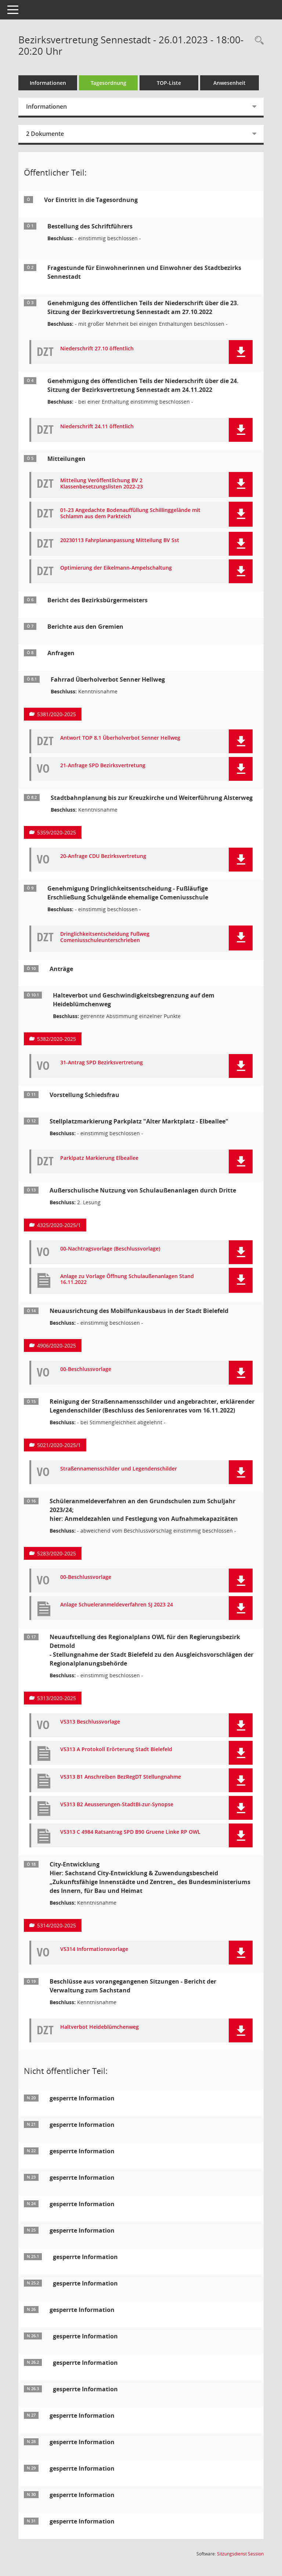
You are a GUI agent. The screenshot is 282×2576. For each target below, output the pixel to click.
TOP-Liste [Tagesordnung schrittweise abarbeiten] (169, 82)
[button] (241, 352)
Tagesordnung (108, 82)
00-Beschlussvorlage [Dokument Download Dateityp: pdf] (85, 1369)
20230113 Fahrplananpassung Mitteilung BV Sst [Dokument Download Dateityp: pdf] (119, 540)
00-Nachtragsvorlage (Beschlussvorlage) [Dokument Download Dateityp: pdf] (110, 1249)
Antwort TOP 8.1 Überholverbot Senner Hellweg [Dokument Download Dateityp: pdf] (120, 738)
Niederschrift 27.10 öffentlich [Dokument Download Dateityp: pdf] (97, 349)
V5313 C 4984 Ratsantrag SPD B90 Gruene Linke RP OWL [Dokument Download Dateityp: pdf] (130, 1832)
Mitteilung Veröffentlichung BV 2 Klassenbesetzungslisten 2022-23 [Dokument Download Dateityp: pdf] (101, 483)
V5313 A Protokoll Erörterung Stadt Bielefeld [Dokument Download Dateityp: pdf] (116, 1749)
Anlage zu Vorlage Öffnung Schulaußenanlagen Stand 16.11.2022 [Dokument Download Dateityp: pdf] (127, 1279)
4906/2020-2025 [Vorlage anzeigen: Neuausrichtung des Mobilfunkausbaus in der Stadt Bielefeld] (56, 1345)
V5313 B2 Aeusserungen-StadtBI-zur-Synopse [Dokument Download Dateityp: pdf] (116, 1804)
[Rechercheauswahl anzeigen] (257, 41)
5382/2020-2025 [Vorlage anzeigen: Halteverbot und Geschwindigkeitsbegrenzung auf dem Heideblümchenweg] (56, 1038)
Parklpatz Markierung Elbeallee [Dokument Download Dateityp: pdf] (99, 1158)
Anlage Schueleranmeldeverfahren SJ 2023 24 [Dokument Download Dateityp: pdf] (116, 1605)
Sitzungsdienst (240, 2554)
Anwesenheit (229, 82)
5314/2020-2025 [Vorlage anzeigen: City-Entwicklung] (56, 1925)
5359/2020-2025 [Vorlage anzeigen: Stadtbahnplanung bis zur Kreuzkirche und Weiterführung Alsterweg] (56, 832)
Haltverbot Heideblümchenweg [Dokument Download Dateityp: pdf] (99, 2027)
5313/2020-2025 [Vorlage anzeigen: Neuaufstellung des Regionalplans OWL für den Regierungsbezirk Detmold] (56, 1698)
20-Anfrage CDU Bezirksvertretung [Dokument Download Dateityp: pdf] (103, 856)
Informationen (48, 82)
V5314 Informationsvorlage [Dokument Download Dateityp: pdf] (94, 1949)
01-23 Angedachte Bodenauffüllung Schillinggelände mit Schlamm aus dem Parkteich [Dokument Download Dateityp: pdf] (130, 513)
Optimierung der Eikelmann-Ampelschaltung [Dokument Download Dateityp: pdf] (116, 568)
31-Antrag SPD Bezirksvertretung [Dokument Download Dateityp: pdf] (101, 1063)
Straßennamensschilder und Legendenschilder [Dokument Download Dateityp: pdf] (118, 1469)
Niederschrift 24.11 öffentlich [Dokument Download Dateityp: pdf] (97, 426)
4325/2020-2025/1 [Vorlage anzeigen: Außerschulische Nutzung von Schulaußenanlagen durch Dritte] (59, 1225)
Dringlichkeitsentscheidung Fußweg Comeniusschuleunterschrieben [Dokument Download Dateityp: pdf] (104, 937)
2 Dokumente (45, 134)
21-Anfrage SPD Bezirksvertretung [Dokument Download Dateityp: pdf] (102, 765)
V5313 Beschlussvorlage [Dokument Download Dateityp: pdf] (90, 1722)
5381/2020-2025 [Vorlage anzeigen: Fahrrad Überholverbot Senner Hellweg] (56, 714)
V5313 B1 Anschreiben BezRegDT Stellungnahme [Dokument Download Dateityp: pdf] (120, 1777)
